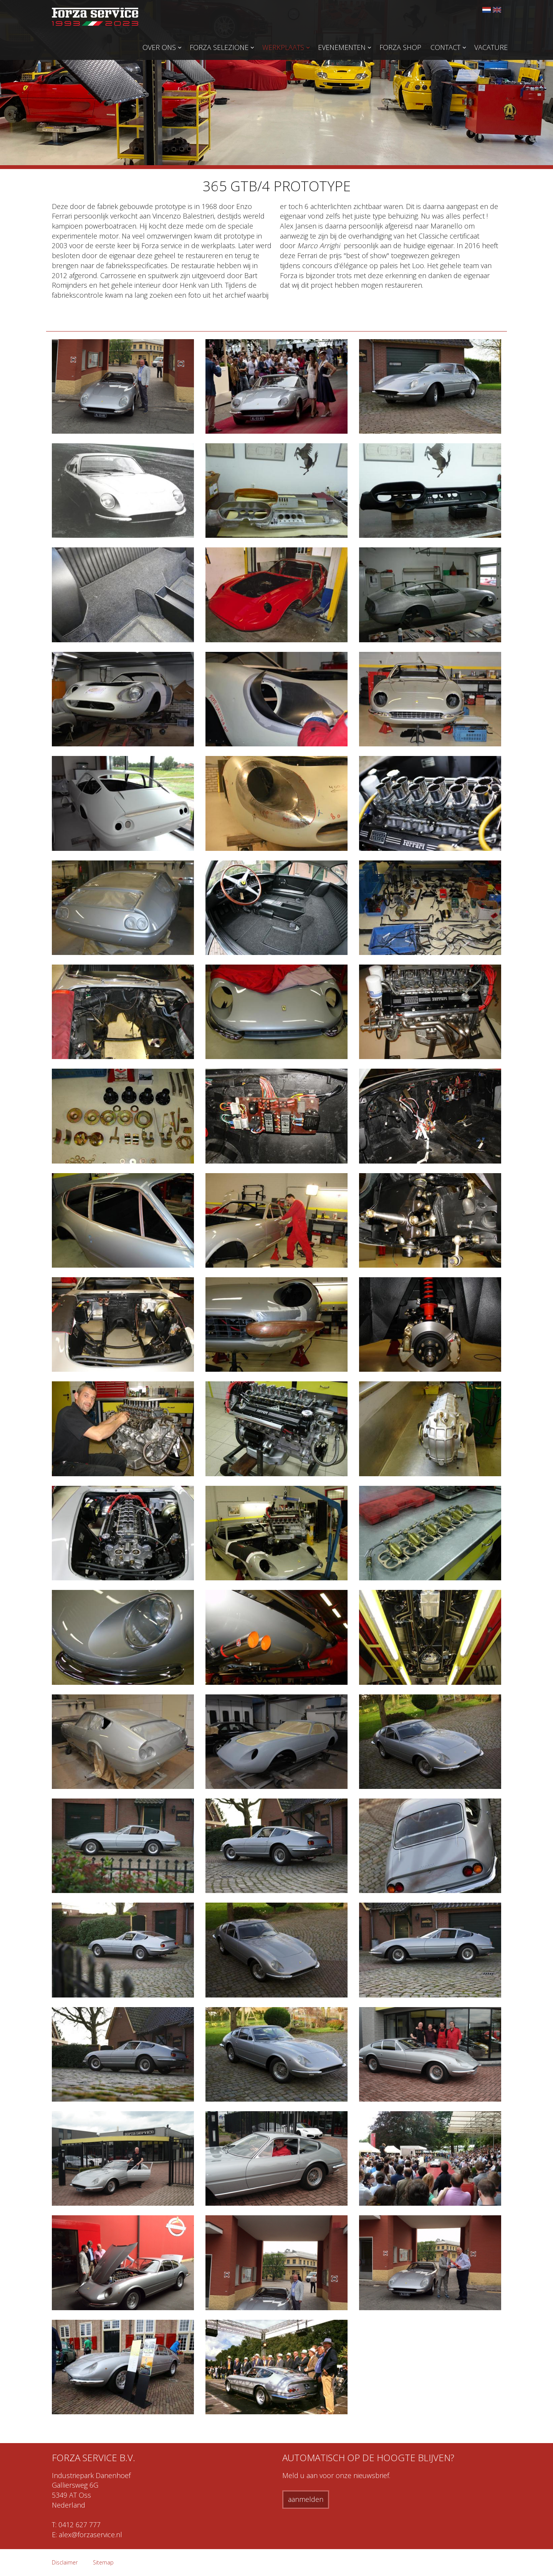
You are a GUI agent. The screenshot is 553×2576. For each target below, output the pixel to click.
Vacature (491, 47)
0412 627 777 (79, 2524)
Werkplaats (283, 47)
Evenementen (342, 47)
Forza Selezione (219, 47)
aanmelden (305, 2499)
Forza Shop (400, 47)
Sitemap (103, 2562)
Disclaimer (65, 2562)
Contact (445, 47)
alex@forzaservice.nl (90, 2534)
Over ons (159, 47)
